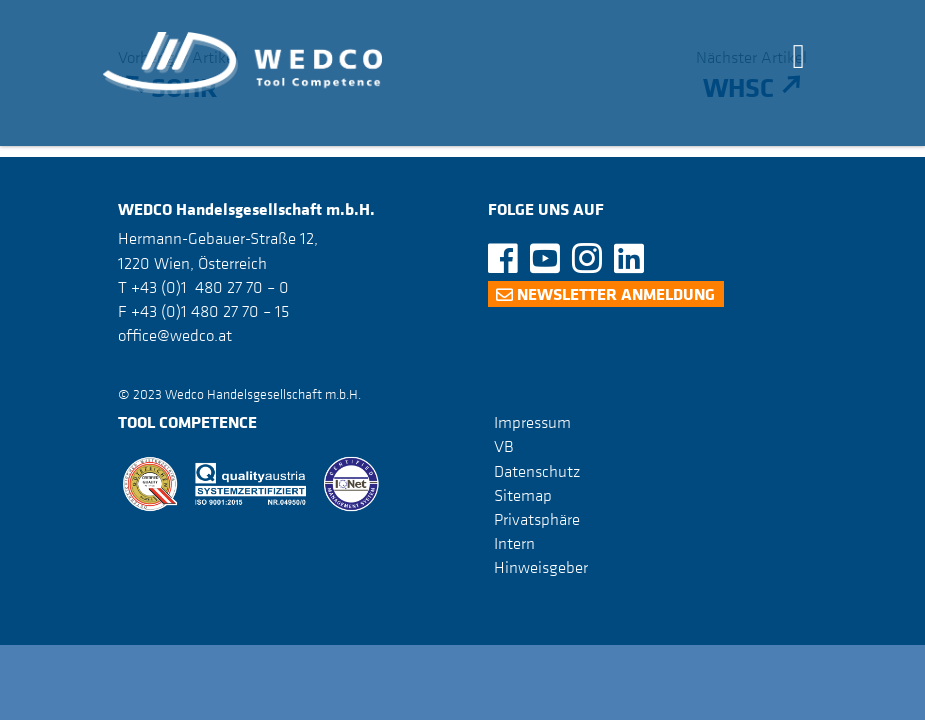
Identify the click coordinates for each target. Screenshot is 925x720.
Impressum (532, 422)
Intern (514, 543)
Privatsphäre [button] (537, 519)
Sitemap (523, 495)
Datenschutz (537, 471)
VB (504, 446)
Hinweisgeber (541, 567)
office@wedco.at (175, 335)
